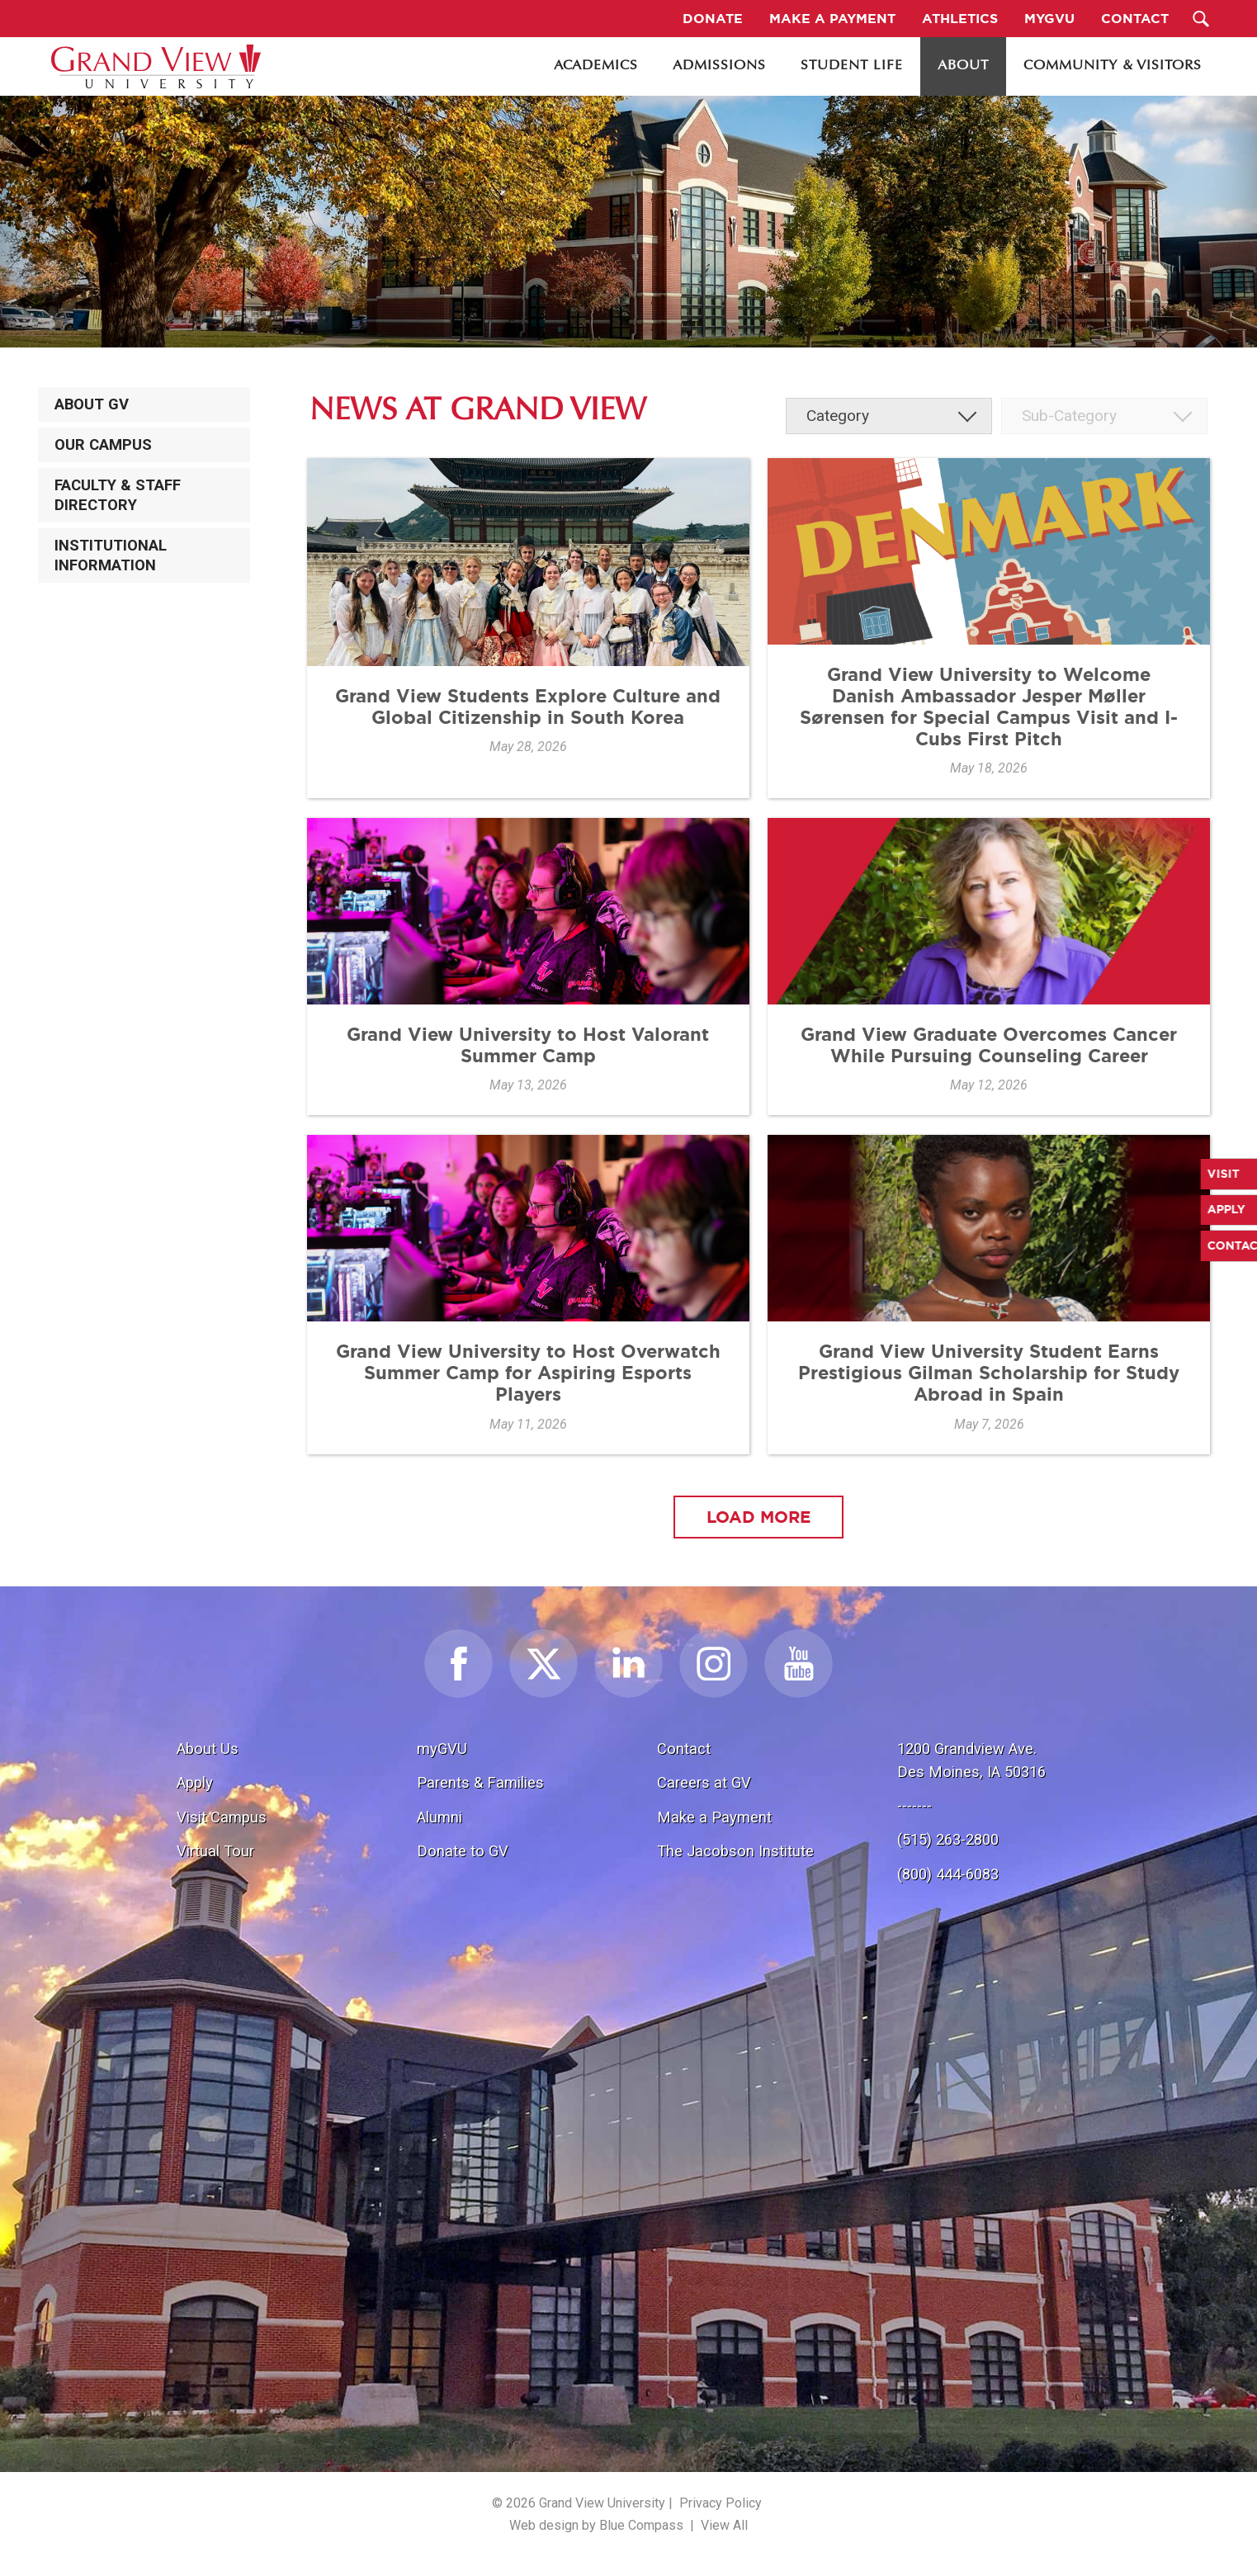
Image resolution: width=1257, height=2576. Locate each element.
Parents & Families (480, 1782)
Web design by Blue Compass (596, 2525)
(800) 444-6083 (948, 1874)
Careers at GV (704, 1782)
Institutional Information (110, 555)
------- (914, 1805)
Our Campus (103, 445)
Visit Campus (222, 1817)
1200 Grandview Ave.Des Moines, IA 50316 (971, 1760)
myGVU (442, 1748)
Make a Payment (714, 1817)
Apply (195, 1782)
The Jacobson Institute (735, 1851)
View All (724, 2525)
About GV (91, 404)
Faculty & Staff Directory (117, 495)
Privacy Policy (720, 2503)
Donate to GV (462, 1851)
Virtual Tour (215, 1851)
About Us (208, 1748)
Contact (684, 1748)
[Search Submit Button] (1200, 18)
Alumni (439, 1817)
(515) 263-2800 (948, 1839)
